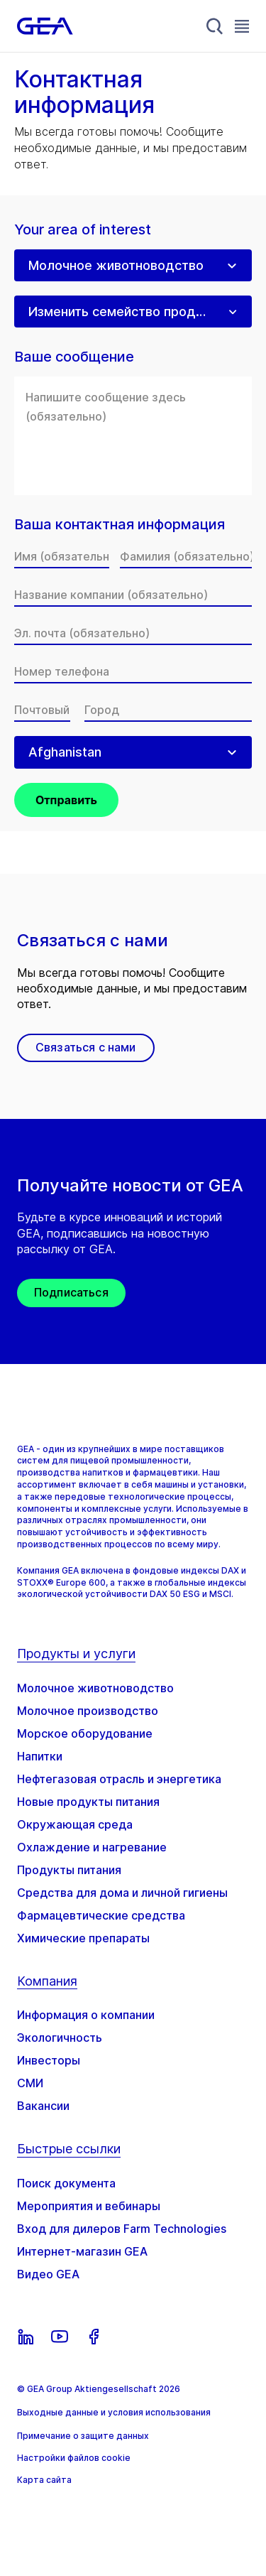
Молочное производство (87, 1711)
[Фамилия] (186, 556)
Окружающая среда (75, 1824)
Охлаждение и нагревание (92, 1847)
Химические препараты (83, 1938)
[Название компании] (133, 595)
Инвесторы (48, 2060)
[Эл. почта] (133, 633)
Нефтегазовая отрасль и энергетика (119, 1779)
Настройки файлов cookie (74, 2458)
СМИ (30, 2083)
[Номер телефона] (133, 671)
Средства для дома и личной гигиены (122, 1892)
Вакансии (43, 2106)
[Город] (168, 710)
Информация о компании (86, 2015)
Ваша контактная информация (119, 524)
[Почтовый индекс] (42, 710)
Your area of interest (82, 230)
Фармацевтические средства (101, 1915)
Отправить (66, 800)
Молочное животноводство (95, 1688)
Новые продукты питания (88, 1802)
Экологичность (59, 2037)
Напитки (39, 1756)
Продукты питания (69, 1870)
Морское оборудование (85, 1733)
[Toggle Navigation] (242, 25)
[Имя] (61, 556)
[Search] (214, 26)
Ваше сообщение (74, 357)
